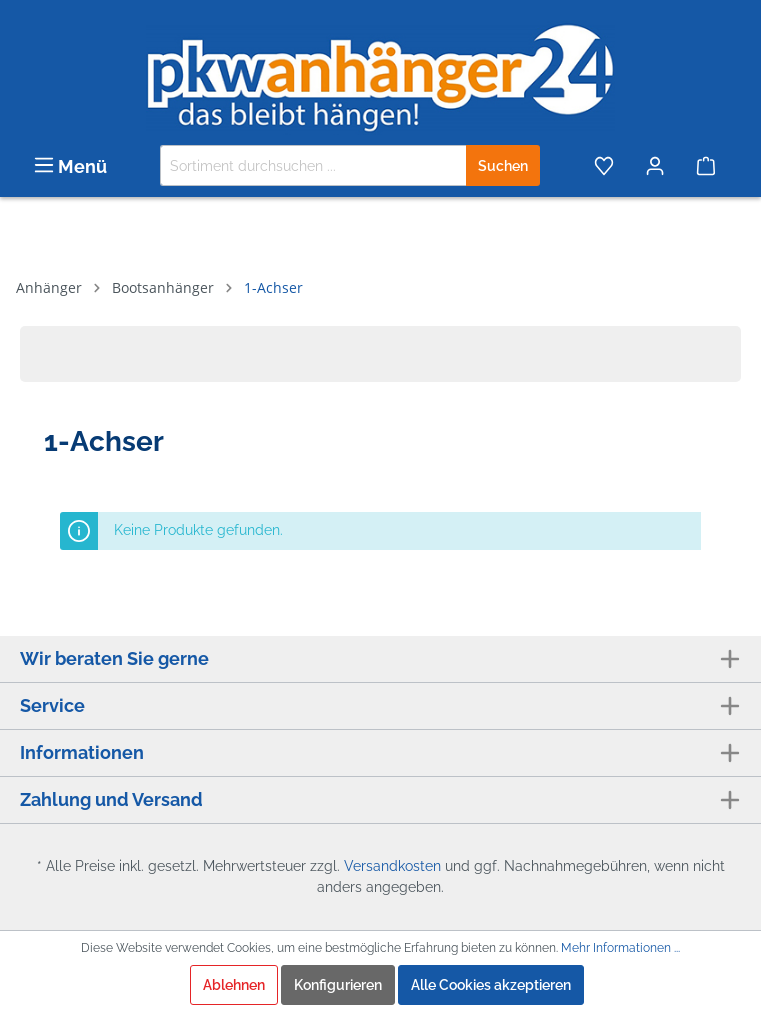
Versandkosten (392, 866)
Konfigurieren (338, 985)
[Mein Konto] (656, 166)
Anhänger (49, 287)
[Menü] (70, 165)
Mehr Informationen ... (620, 948)
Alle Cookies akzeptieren (491, 985)
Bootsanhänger (163, 287)
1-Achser (273, 287)
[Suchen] (503, 165)
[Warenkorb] (711, 166)
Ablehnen (234, 985)
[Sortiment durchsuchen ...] (313, 165)
